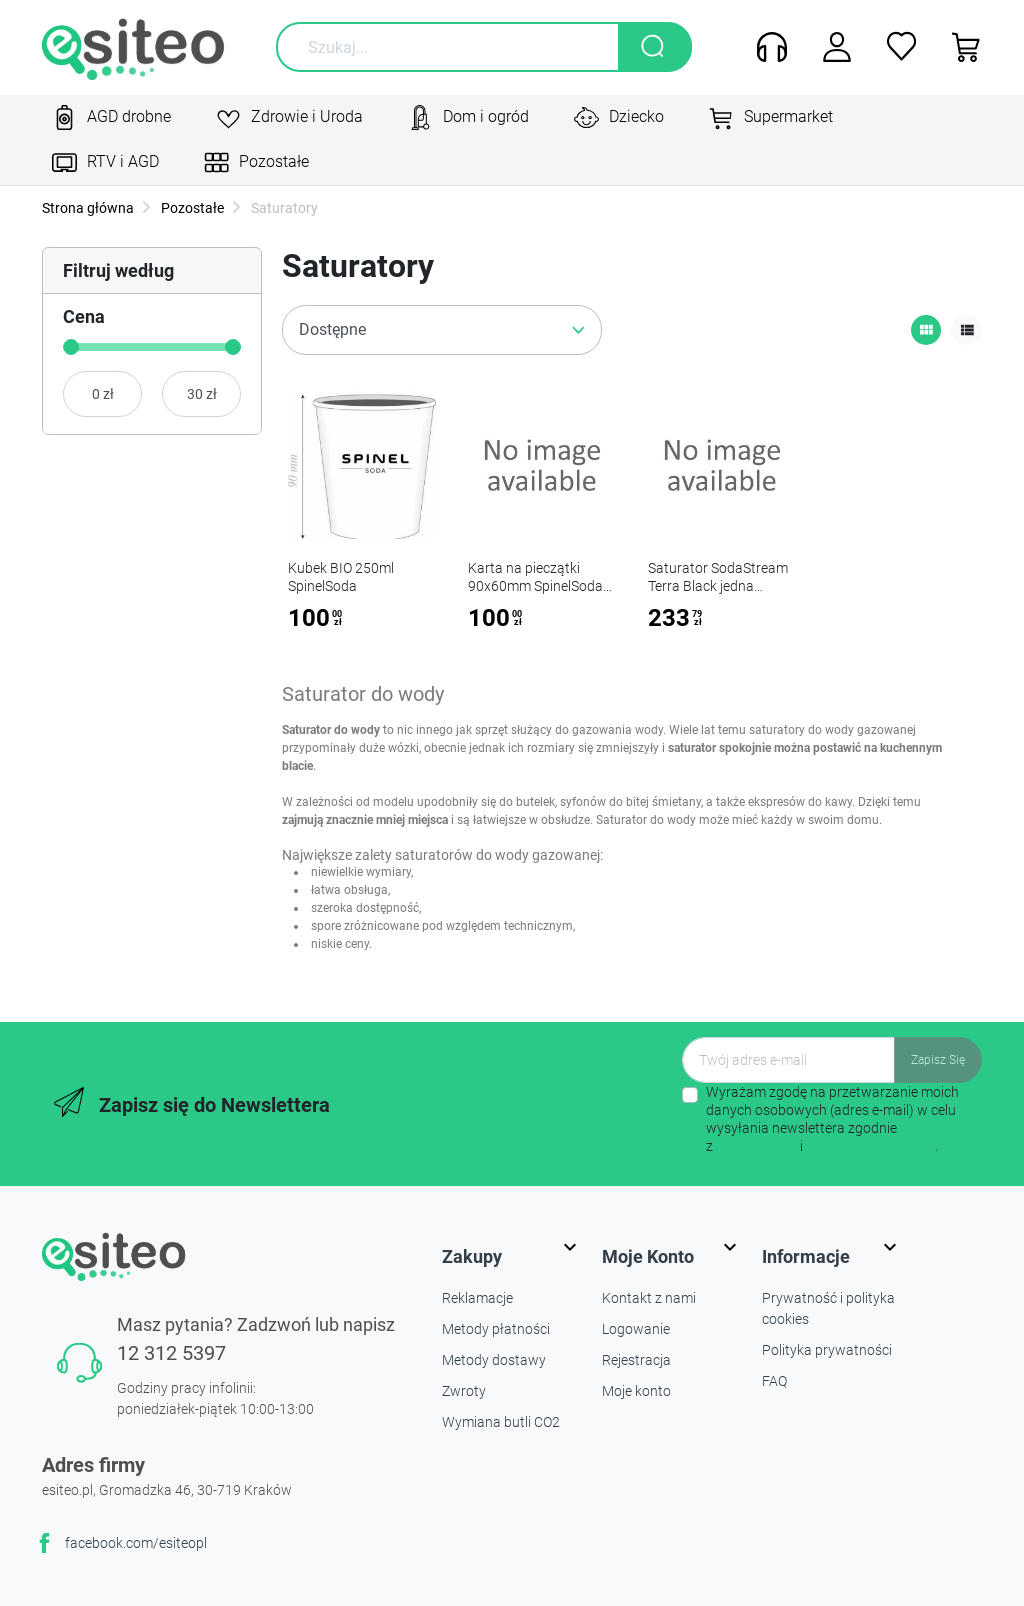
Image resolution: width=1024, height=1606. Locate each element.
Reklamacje (477, 1298)
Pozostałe (191, 208)
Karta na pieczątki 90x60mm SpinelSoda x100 (535, 586)
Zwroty (464, 1391)
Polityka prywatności (827, 1350)
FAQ (774, 1381)
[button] (959, 47)
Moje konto (636, 1391)
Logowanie (636, 1329)
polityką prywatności (870, 1146)
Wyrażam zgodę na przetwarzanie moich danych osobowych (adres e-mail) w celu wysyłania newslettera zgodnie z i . (832, 1119)
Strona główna (88, 208)
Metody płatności (496, 1329)
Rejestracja (636, 1360)
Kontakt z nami (649, 1298)
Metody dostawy (494, 1360)
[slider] (71, 347)
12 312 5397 (171, 1353)
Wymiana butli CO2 (501, 1422)
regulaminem (756, 1146)
